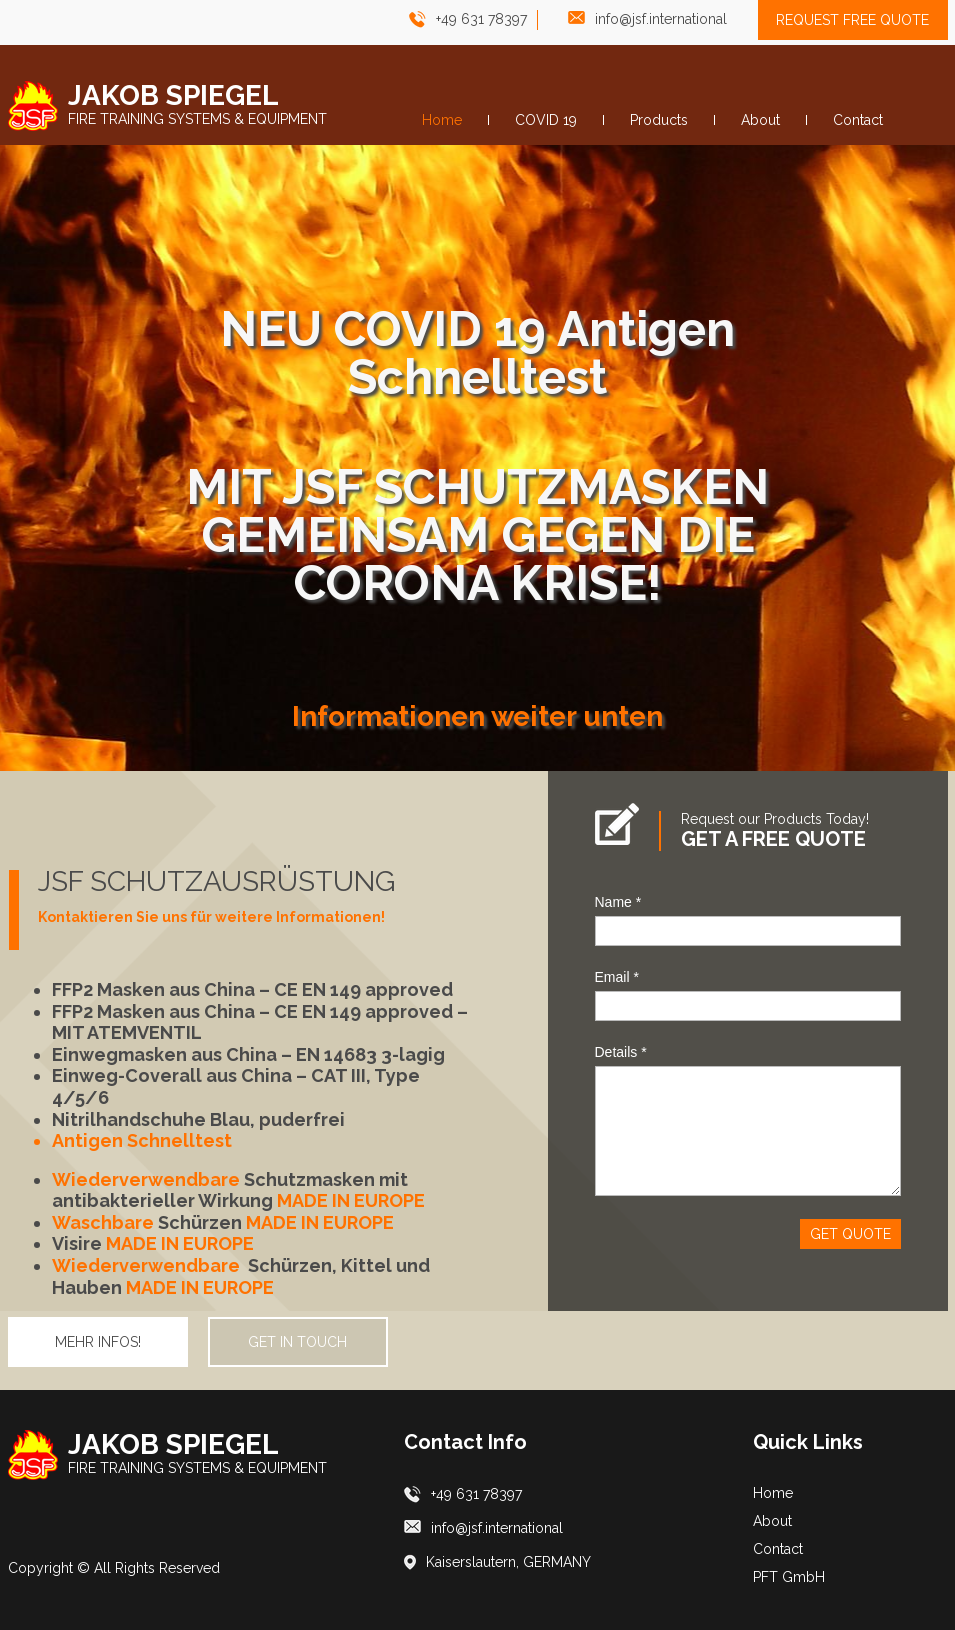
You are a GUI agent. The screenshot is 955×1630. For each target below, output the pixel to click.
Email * (617, 977)
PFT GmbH (789, 1577)
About (772, 1521)
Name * (618, 902)
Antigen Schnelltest (142, 1140)
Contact (778, 1549)
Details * (621, 1052)
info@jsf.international (661, 19)
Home (773, 1493)
